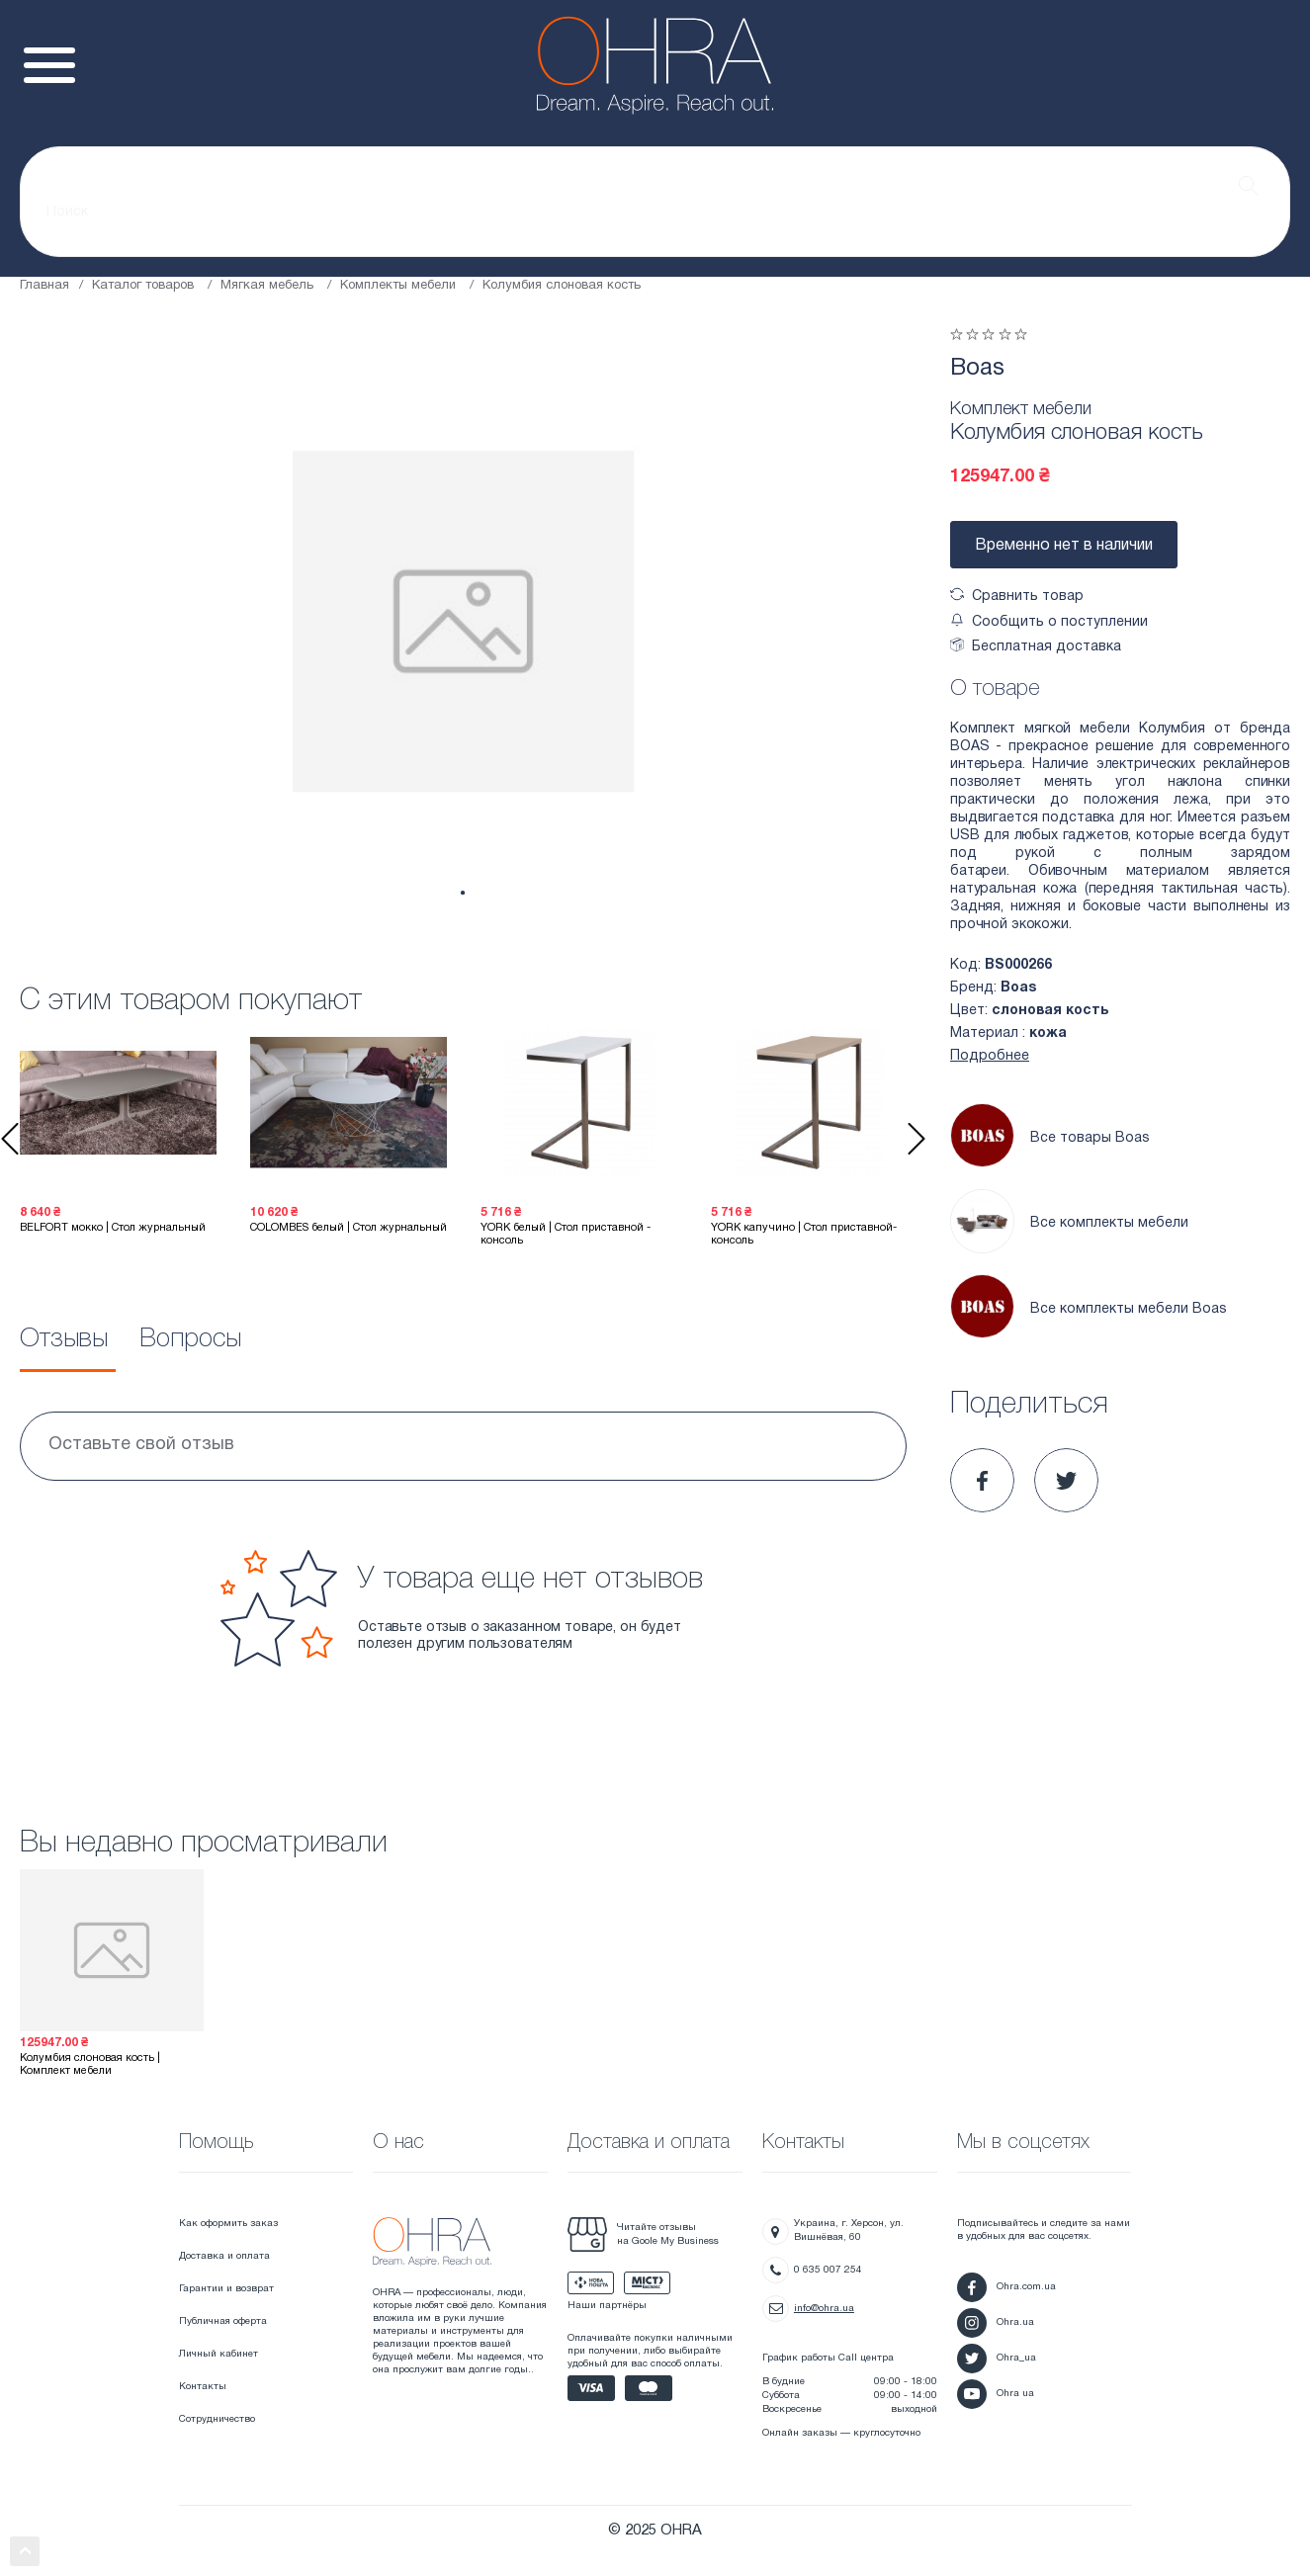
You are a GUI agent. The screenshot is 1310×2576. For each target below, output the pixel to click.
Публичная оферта (223, 2321)
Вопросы (190, 1339)
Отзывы (64, 1339)
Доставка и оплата (224, 2256)
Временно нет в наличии (1064, 546)
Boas (977, 369)
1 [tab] (462, 893)
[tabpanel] (463, 620)
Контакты (202, 2386)
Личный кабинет (218, 2354)
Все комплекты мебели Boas (1088, 1309)
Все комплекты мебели (1069, 1224)
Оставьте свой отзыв (141, 1444)
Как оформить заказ (228, 2223)
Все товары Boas (1050, 1138)
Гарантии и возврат (226, 2288)
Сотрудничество (217, 2419)
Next (916, 1139)
